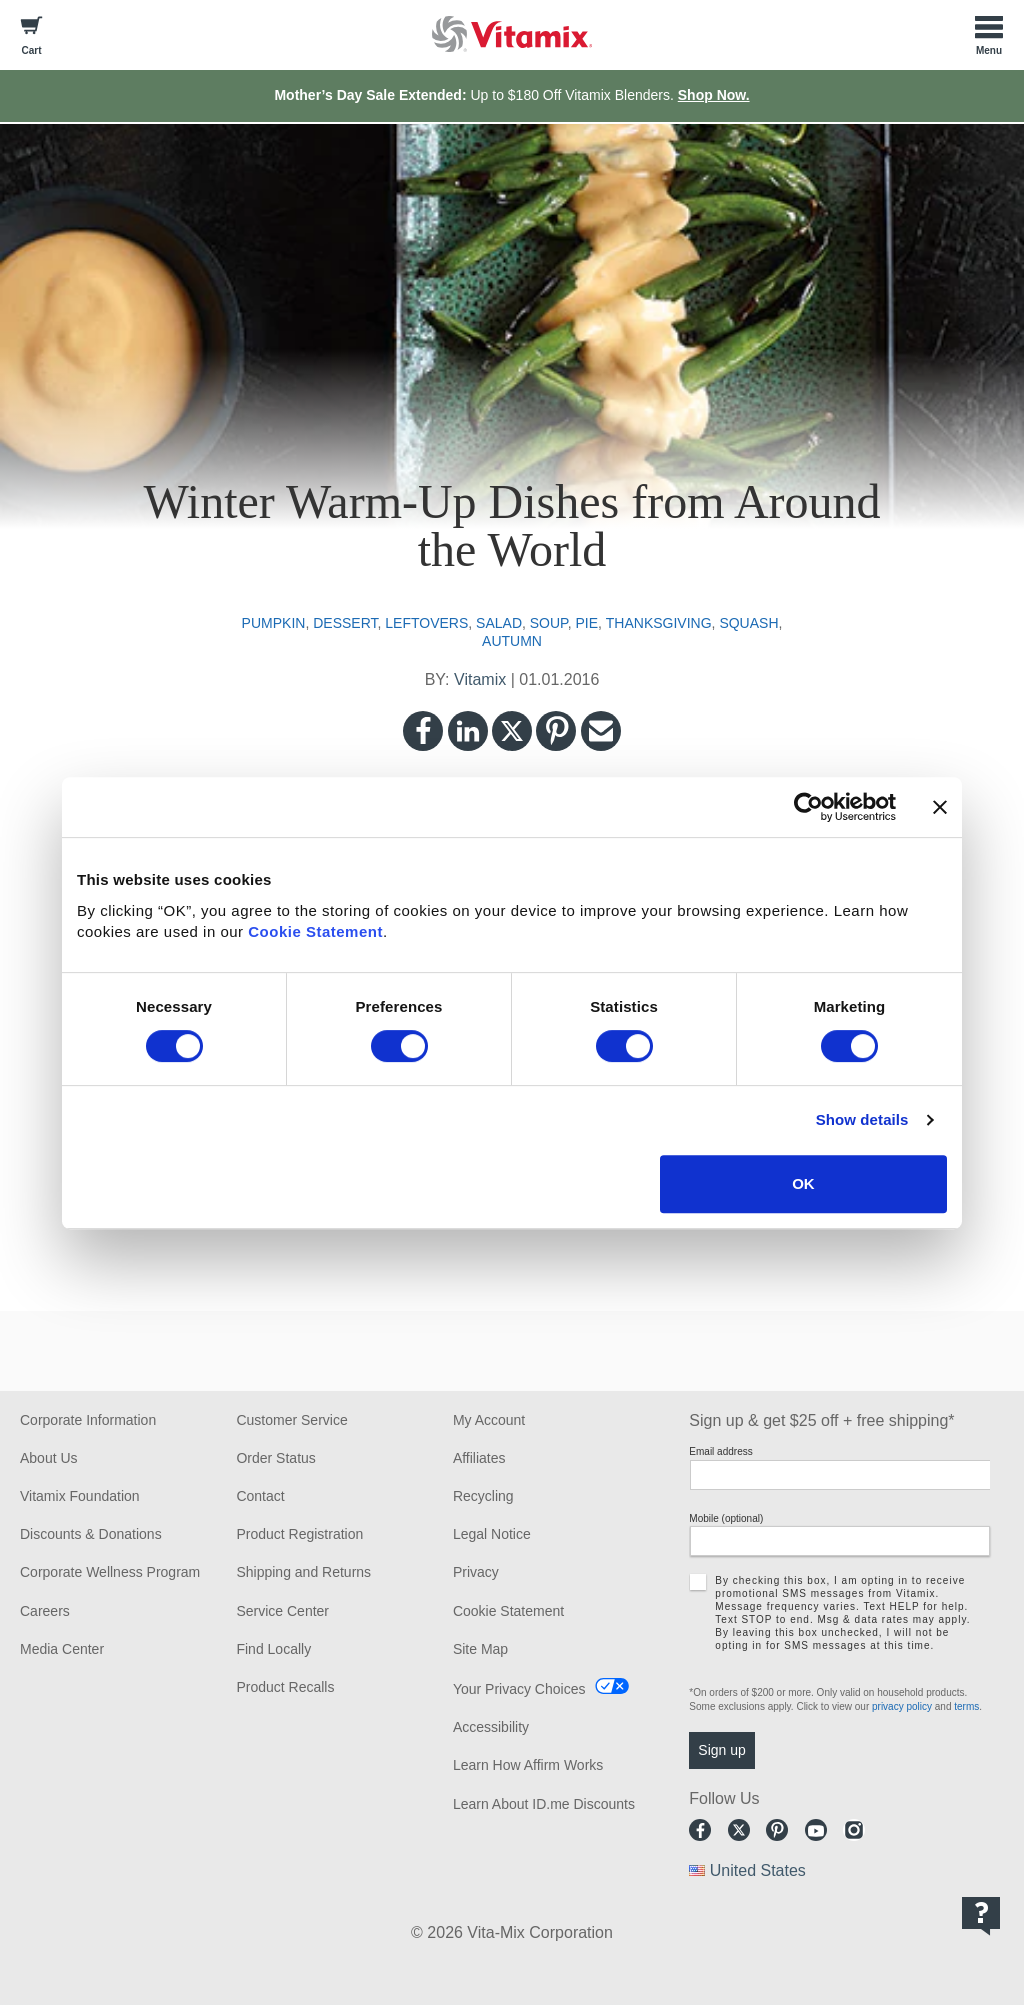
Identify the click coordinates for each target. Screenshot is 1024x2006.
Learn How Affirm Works (528, 1765)
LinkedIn (468, 731)
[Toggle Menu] (989, 34)
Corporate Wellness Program (110, 1572)
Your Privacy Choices (519, 1689)
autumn (512, 641)
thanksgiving (659, 623)
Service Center (282, 1611)
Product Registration (299, 1534)
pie (586, 623)
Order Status (275, 1458)
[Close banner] (940, 807)
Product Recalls (285, 1687)
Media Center (62, 1649)
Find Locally (273, 1649)
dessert (345, 623)
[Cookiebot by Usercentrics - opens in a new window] (808, 807)
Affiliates (479, 1458)
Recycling (483, 1496)
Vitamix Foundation (80, 1496)
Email (601, 731)
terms (966, 1706)
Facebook (423, 731)
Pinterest (556, 731)
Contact (260, 1496)
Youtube (816, 1830)
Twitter (512, 731)
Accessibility (491, 1727)
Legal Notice (492, 1534)
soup (549, 623)
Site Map (480, 1649)
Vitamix (480, 679)
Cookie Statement (315, 931)
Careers (45, 1611)
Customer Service (291, 1420)
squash (748, 623)
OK (803, 1183)
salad (499, 623)
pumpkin (274, 623)
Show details (862, 1119)
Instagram (854, 1830)
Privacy (476, 1572)
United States (758, 1870)
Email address (720, 1451)
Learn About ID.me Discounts (544, 1804)
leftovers (426, 623)
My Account (489, 1420)
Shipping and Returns (303, 1572)
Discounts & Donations (91, 1534)
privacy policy (902, 1706)
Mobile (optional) (726, 1518)
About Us (49, 1458)
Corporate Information (88, 1420)
